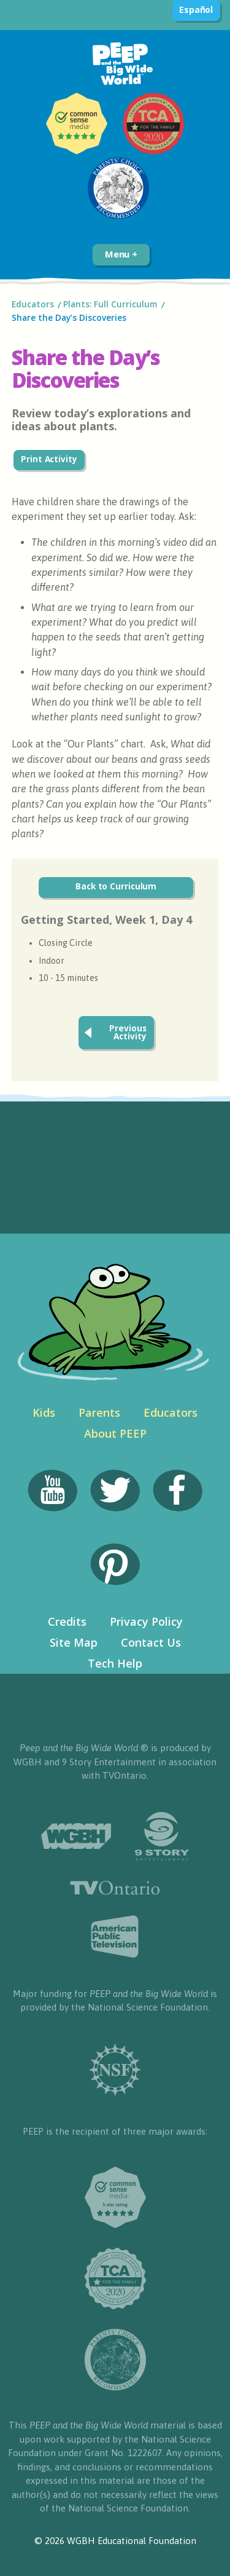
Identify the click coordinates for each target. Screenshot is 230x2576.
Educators (33, 304)
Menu (121, 254)
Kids (44, 1412)
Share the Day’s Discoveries (70, 317)
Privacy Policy (146, 1621)
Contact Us (151, 1642)
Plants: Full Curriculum (110, 304)
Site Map (74, 1642)
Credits (67, 1621)
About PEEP (115, 1433)
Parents (99, 1412)
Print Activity (49, 459)
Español (196, 9)
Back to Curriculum (115, 886)
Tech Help (115, 1663)
